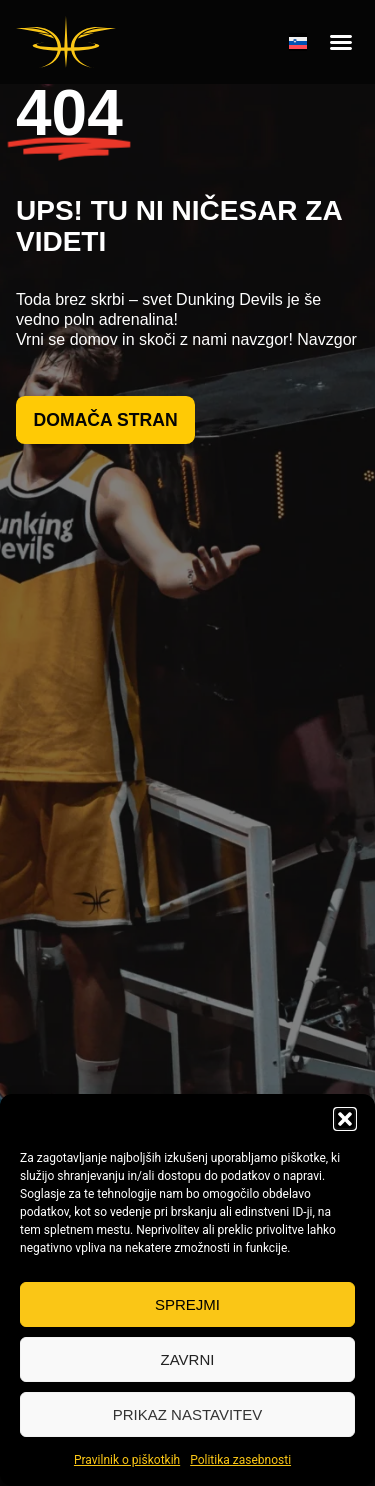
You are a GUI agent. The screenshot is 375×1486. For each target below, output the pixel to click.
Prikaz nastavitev (187, 1414)
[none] (298, 42)
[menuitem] (298, 42)
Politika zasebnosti (240, 1460)
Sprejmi (187, 1304)
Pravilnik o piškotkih (127, 1460)
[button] (345, 1119)
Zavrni (188, 1359)
